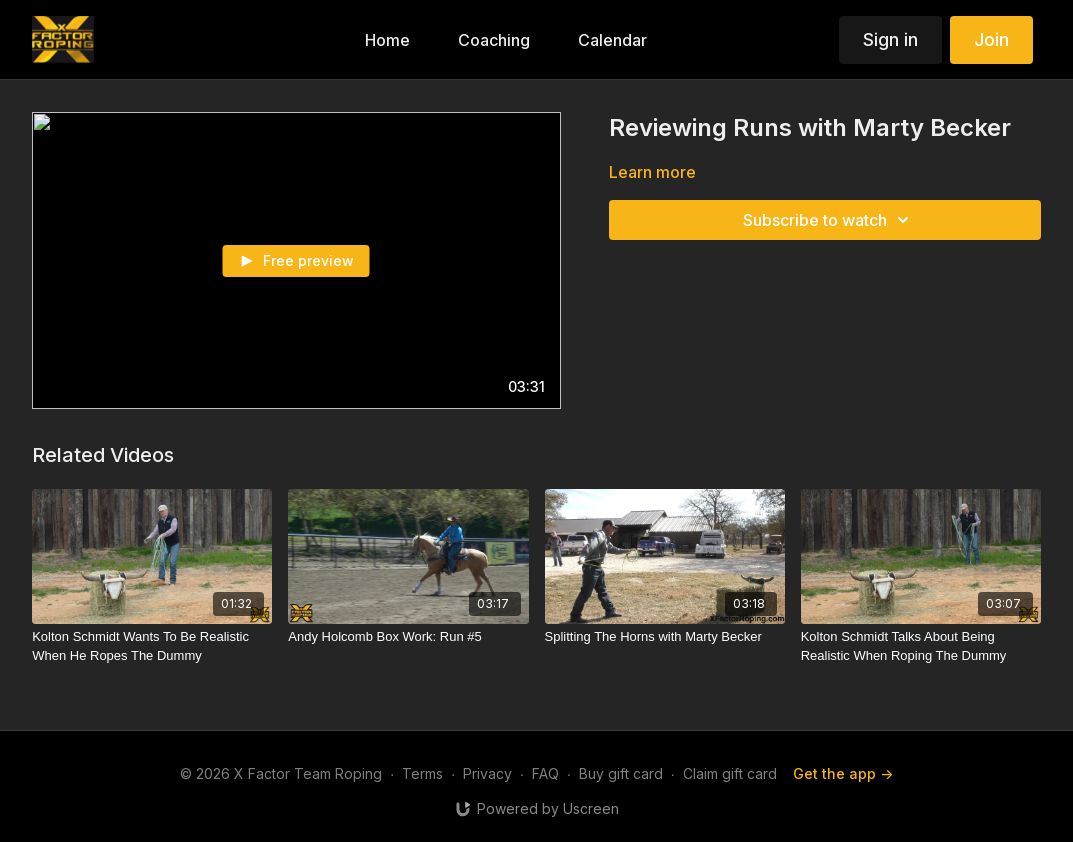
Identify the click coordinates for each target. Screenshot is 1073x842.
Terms (422, 773)
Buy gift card (621, 773)
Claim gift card (730, 773)
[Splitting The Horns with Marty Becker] (665, 637)
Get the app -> (843, 773)
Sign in (890, 39)
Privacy (487, 773)
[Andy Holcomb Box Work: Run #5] (408, 637)
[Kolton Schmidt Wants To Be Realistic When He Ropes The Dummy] (152, 646)
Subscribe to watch (829, 220)
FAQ (545, 773)
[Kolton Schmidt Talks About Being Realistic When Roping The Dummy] (921, 646)
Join (991, 39)
